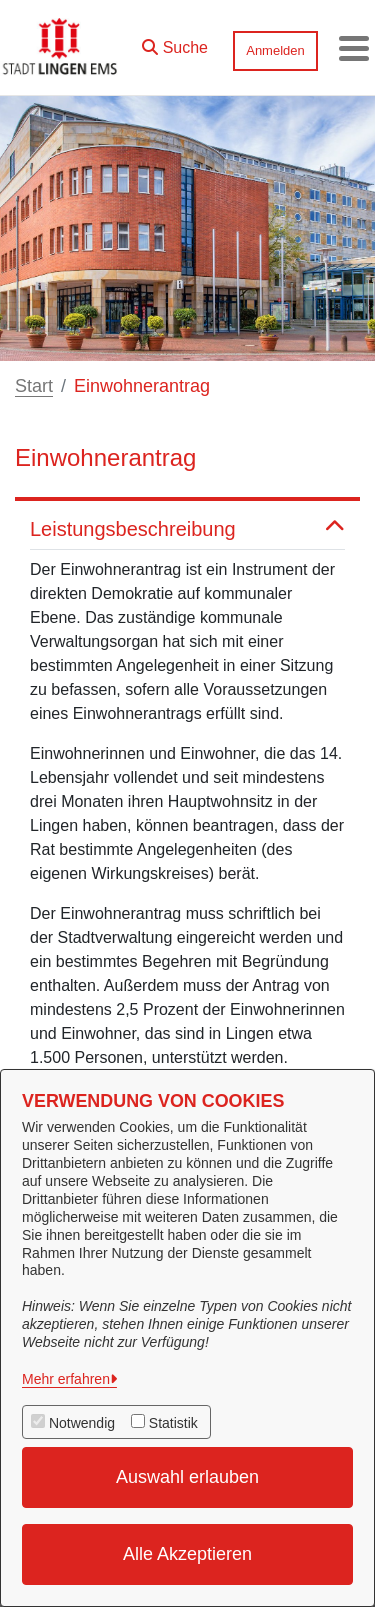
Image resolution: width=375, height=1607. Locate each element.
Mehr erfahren (66, 1379)
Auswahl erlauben (187, 1477)
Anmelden (275, 50)
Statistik (173, 1423)
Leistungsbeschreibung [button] (187, 529)
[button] (175, 43)
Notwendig (82, 1423)
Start (34, 386)
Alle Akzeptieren (187, 1554)
